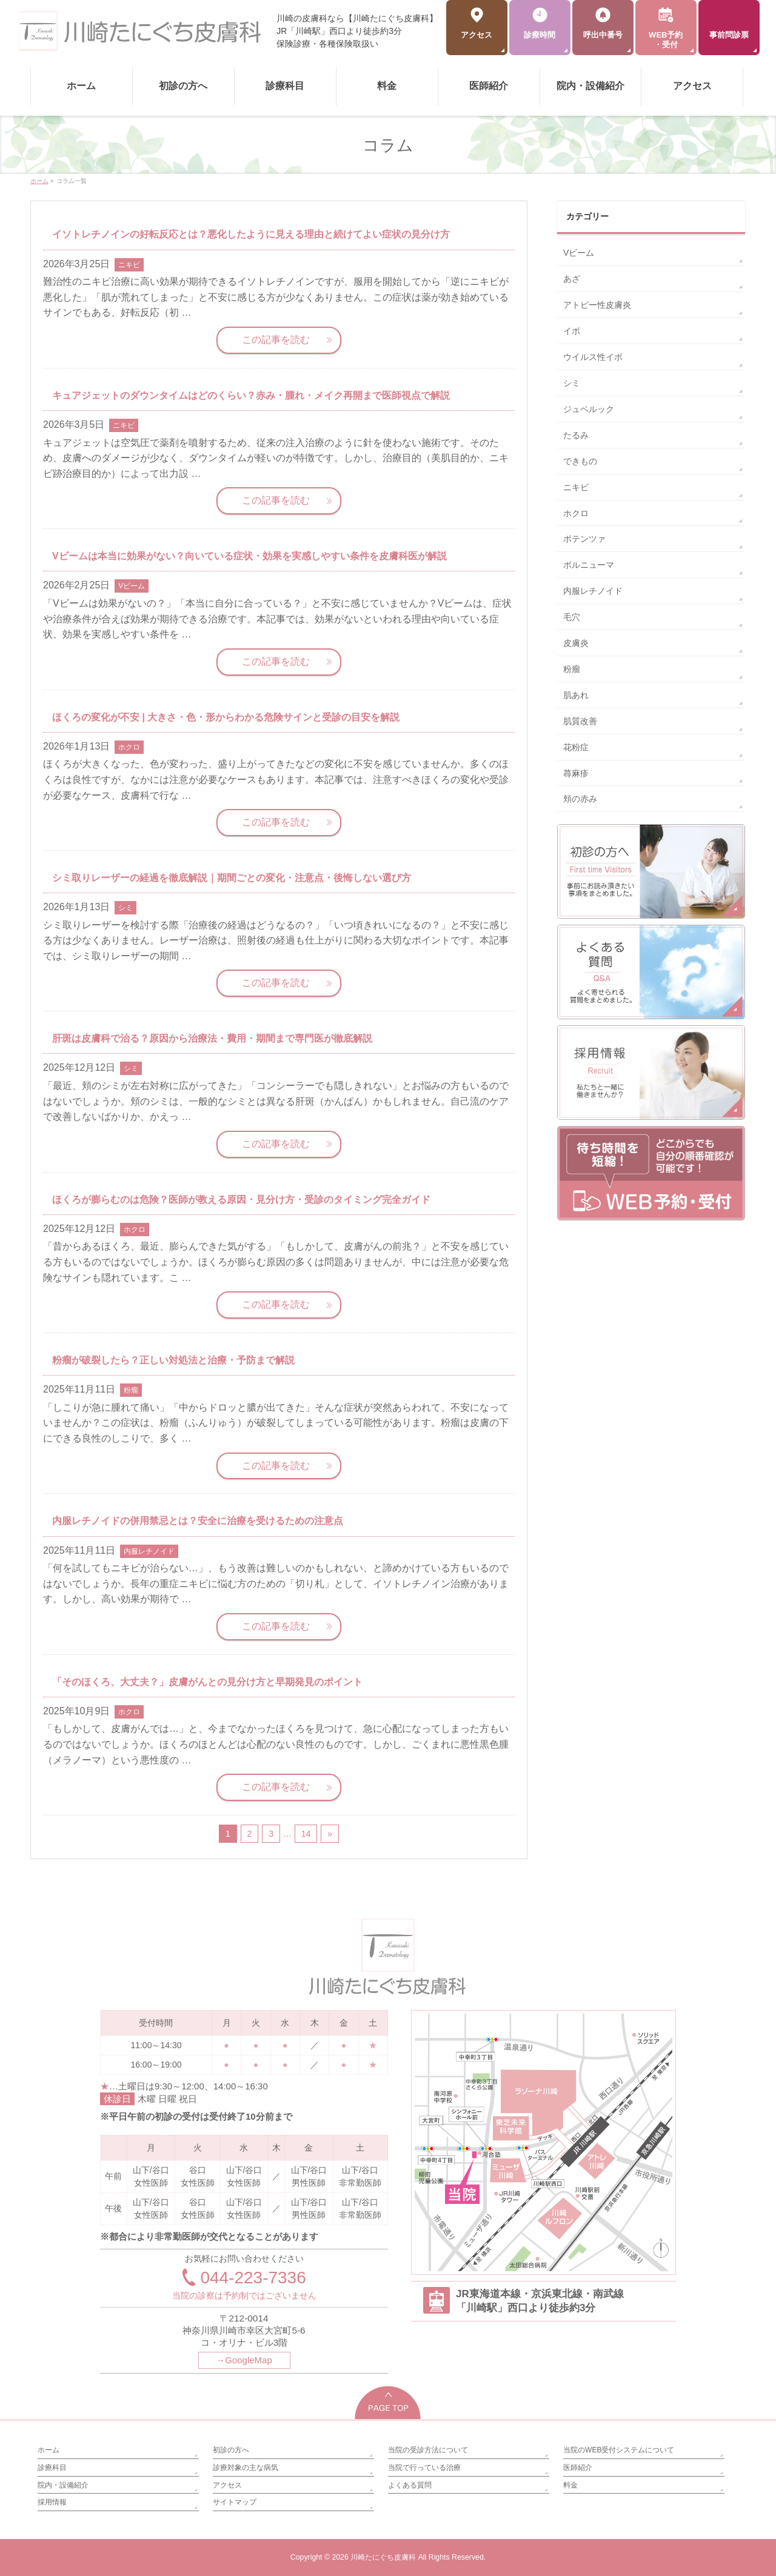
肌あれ (576, 695)
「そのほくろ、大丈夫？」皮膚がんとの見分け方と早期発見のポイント (207, 1682)
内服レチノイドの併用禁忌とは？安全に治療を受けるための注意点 (197, 1521)
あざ (571, 279)
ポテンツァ (584, 539)
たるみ (576, 435)
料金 (570, 2485)
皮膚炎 (576, 643)
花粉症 (576, 747)
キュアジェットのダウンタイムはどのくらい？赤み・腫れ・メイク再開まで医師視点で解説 (251, 395)
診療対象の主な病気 (245, 2467)
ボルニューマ (588, 565)
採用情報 (52, 2502)
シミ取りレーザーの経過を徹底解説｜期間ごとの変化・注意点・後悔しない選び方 (231, 878)
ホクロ (129, 747)
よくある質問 (410, 2485)
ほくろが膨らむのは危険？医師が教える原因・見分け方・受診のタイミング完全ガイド (241, 1199)
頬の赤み (580, 799)
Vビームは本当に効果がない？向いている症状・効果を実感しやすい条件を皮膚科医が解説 (249, 556)
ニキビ (129, 265)
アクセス (227, 2485)
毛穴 (571, 617)
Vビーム (131, 586)
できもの (580, 461)
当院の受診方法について (428, 2450)
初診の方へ (231, 2450)
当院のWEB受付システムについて (618, 2450)
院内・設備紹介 (63, 2485)
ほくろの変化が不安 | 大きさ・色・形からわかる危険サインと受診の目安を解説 (226, 717)
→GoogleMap (244, 2360)
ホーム (48, 2450)
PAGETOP (388, 2402)
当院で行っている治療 (424, 2467)
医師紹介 (577, 2467)
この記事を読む (276, 339)
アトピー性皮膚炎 (597, 305)
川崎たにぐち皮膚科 (383, 2557)
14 (306, 1834)
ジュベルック (588, 409)
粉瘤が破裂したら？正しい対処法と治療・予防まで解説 (173, 1360)
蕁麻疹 (576, 773)
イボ (571, 331)
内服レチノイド (149, 1551)
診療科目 (52, 2467)
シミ (125, 908)
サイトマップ (234, 2502)
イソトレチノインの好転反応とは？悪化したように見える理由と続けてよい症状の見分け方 (251, 234)
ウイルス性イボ (593, 357)
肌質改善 (580, 721)
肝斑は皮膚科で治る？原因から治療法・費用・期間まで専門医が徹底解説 (212, 1038)
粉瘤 (131, 1390)
